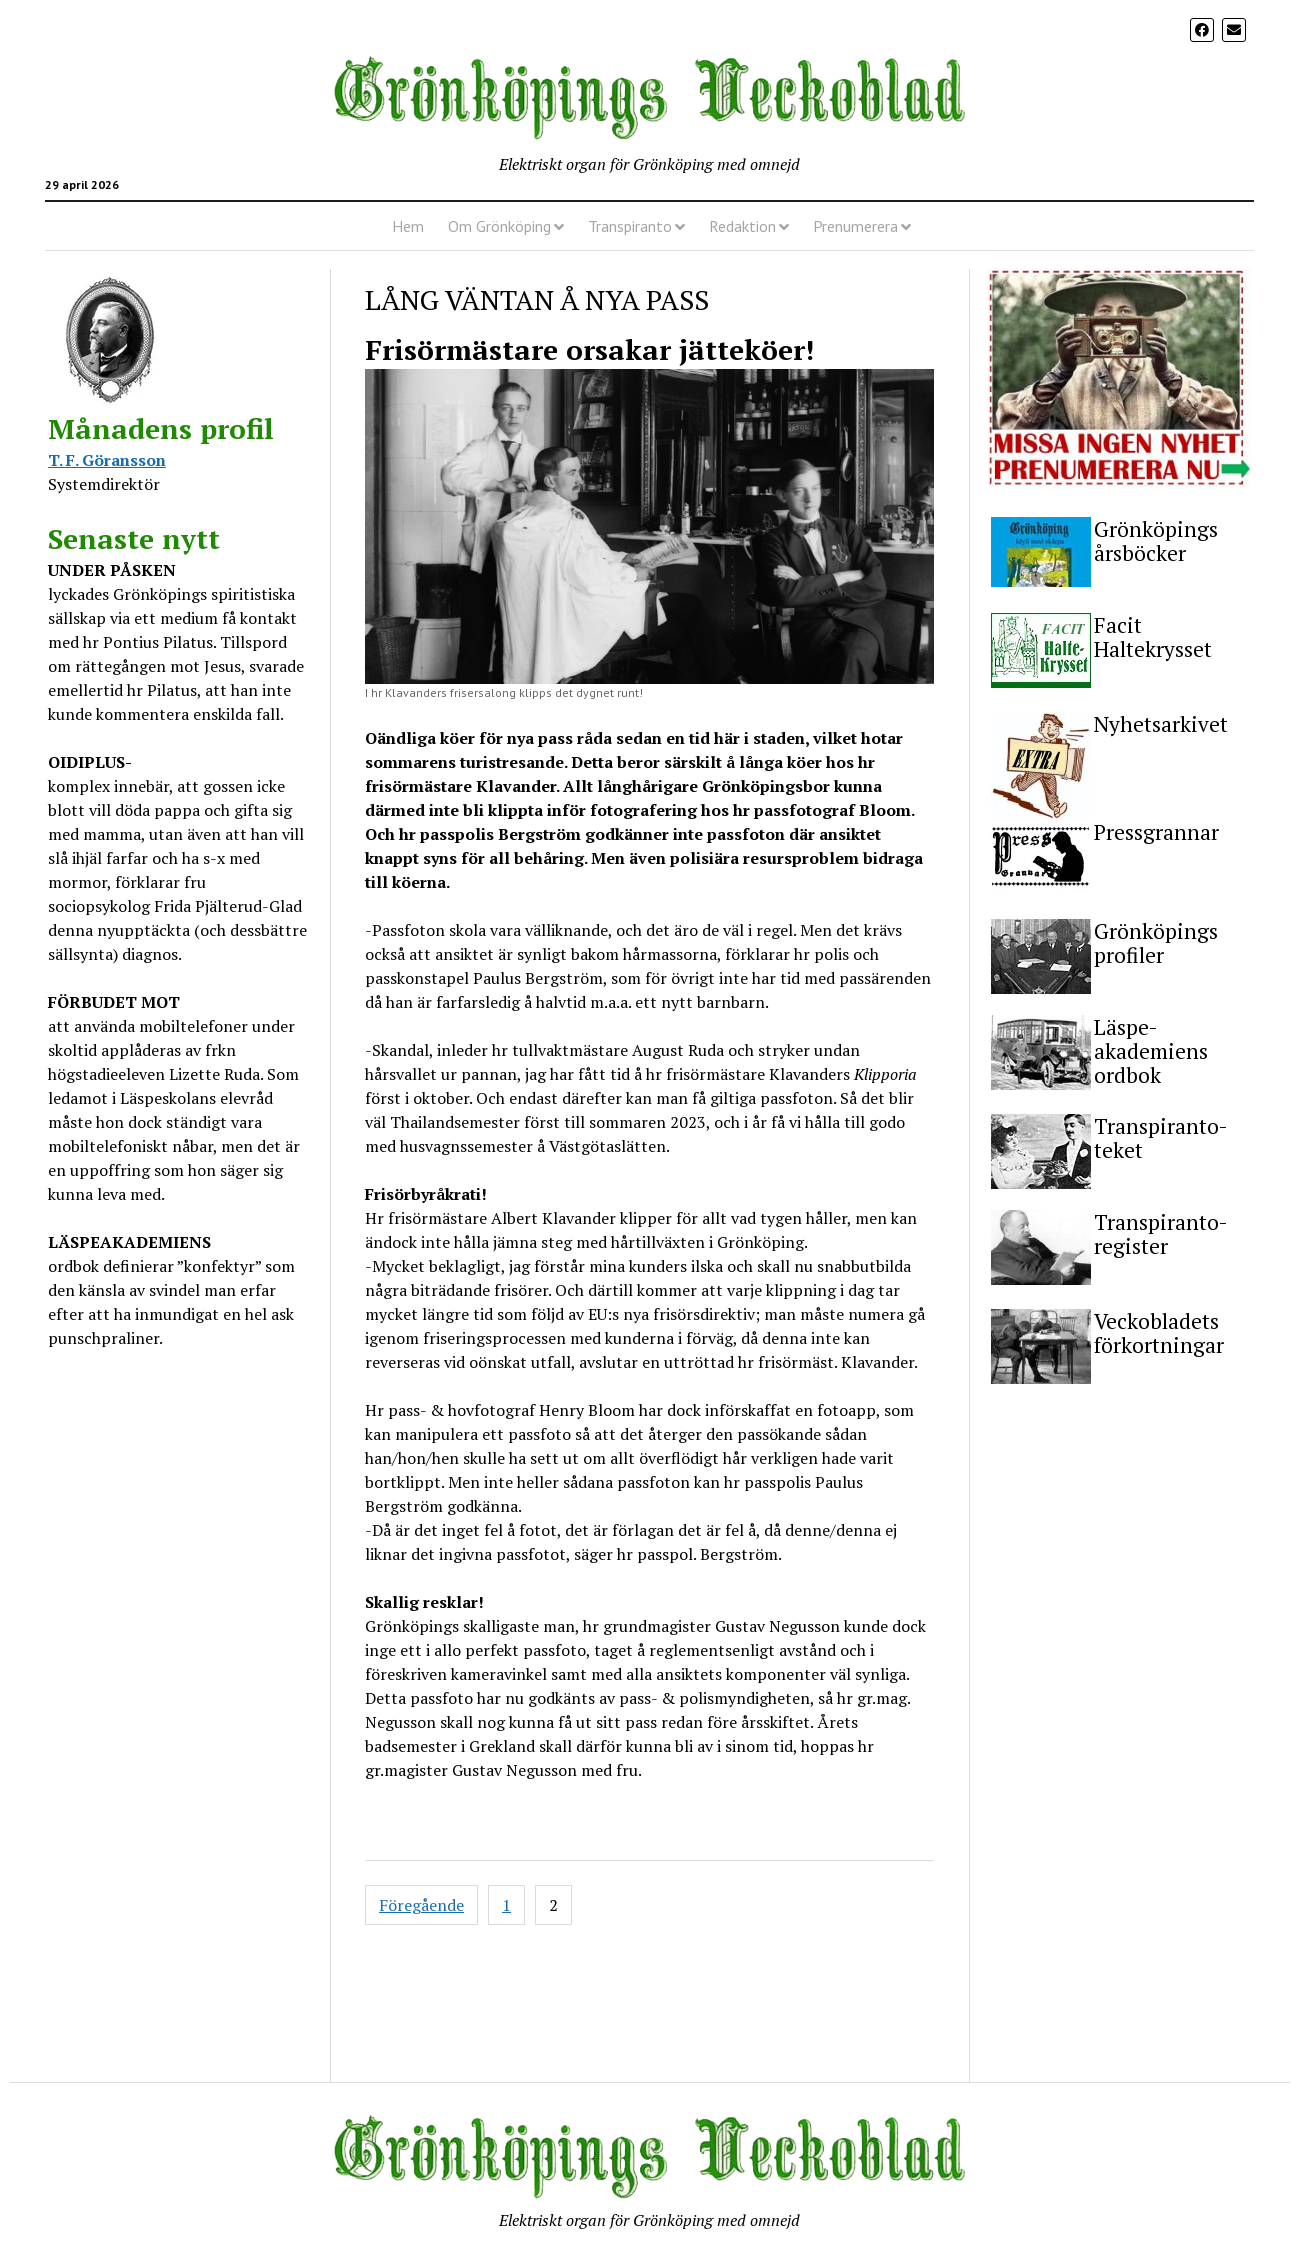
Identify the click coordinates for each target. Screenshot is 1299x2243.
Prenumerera (855, 226)
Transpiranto (630, 226)
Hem (408, 226)
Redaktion (742, 226)
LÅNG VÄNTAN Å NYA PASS (537, 299)
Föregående (421, 1905)
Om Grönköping (499, 226)
